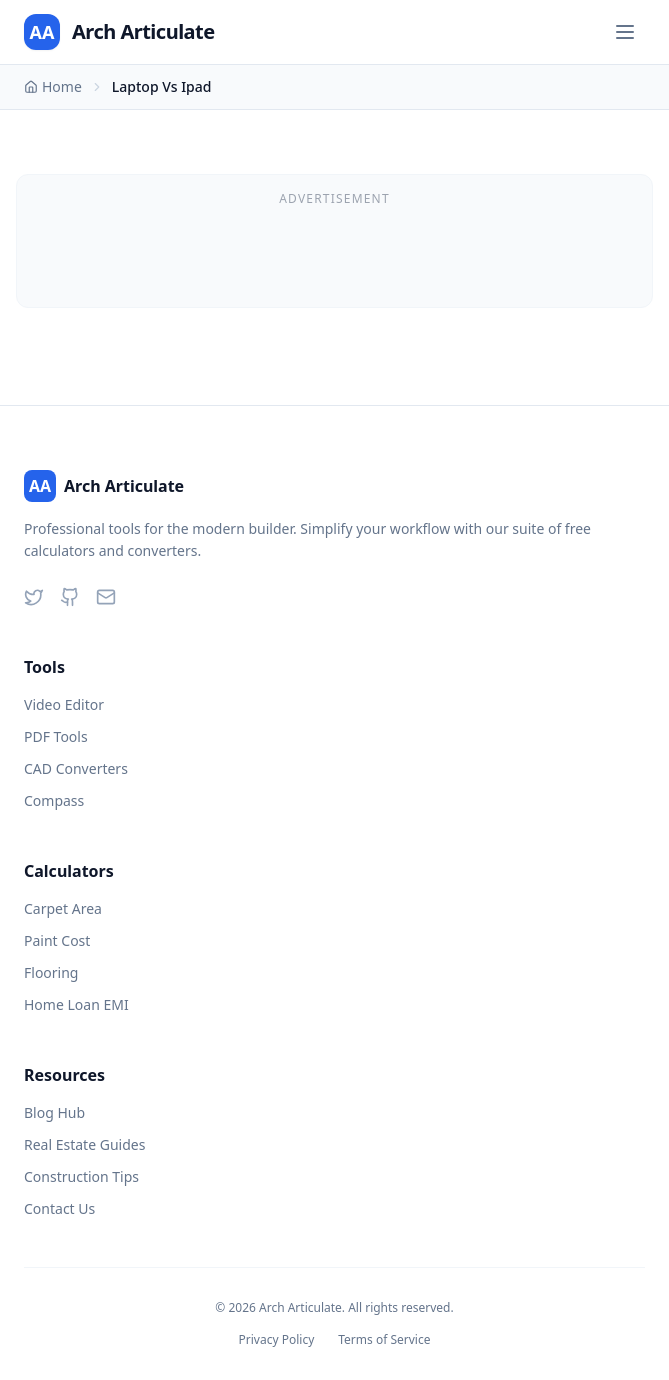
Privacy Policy (277, 1340)
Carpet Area (63, 908)
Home (53, 86)
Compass (54, 800)
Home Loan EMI (76, 1004)
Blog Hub (54, 1112)
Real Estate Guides (84, 1144)
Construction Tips (81, 1176)
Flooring (51, 972)
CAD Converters (76, 768)
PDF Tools (56, 736)
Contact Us (59, 1208)
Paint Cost (57, 940)
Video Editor (64, 704)
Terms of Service (384, 1340)
